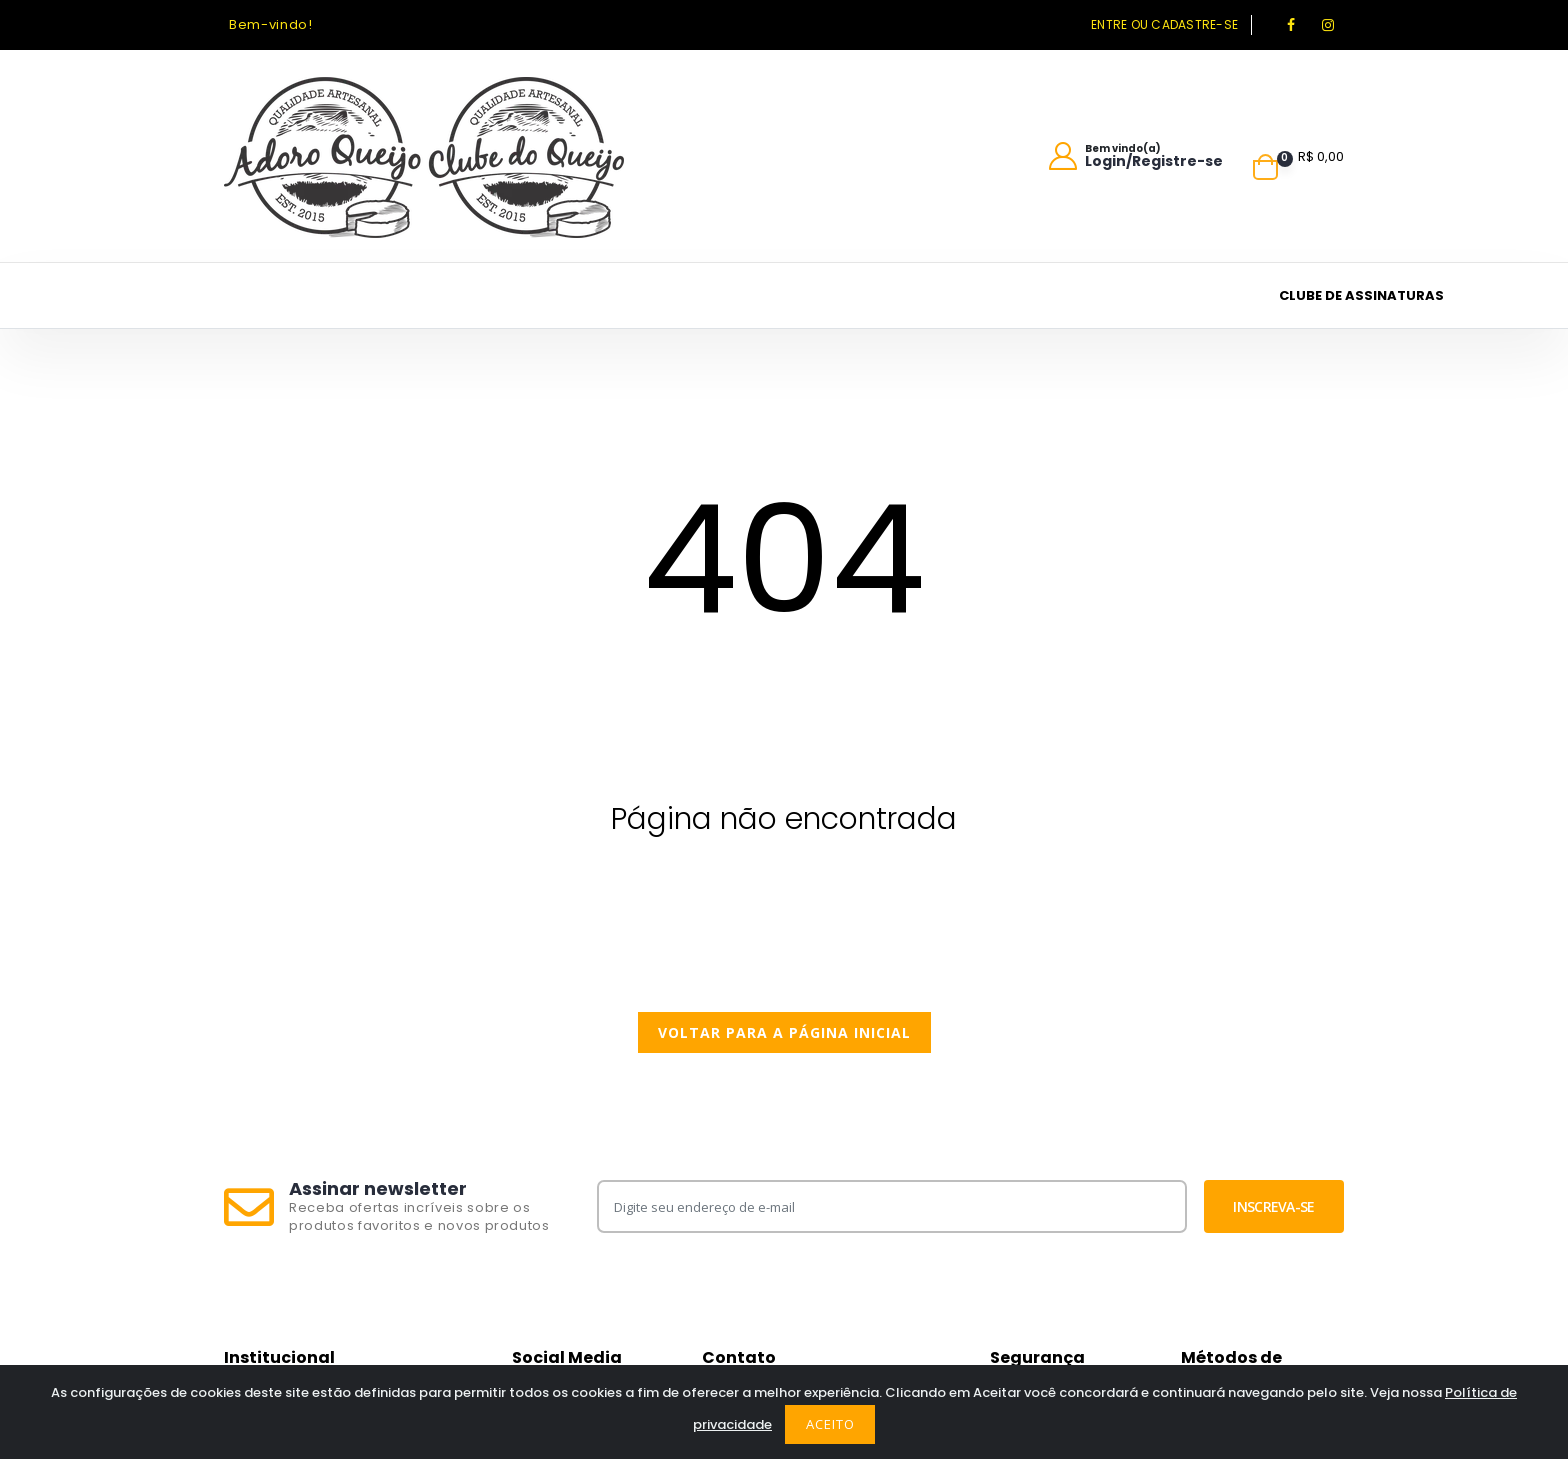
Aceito (830, 1424)
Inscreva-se (1273, 1206)
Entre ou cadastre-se (1164, 24)
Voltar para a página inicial (784, 1032)
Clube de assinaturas (1361, 295)
